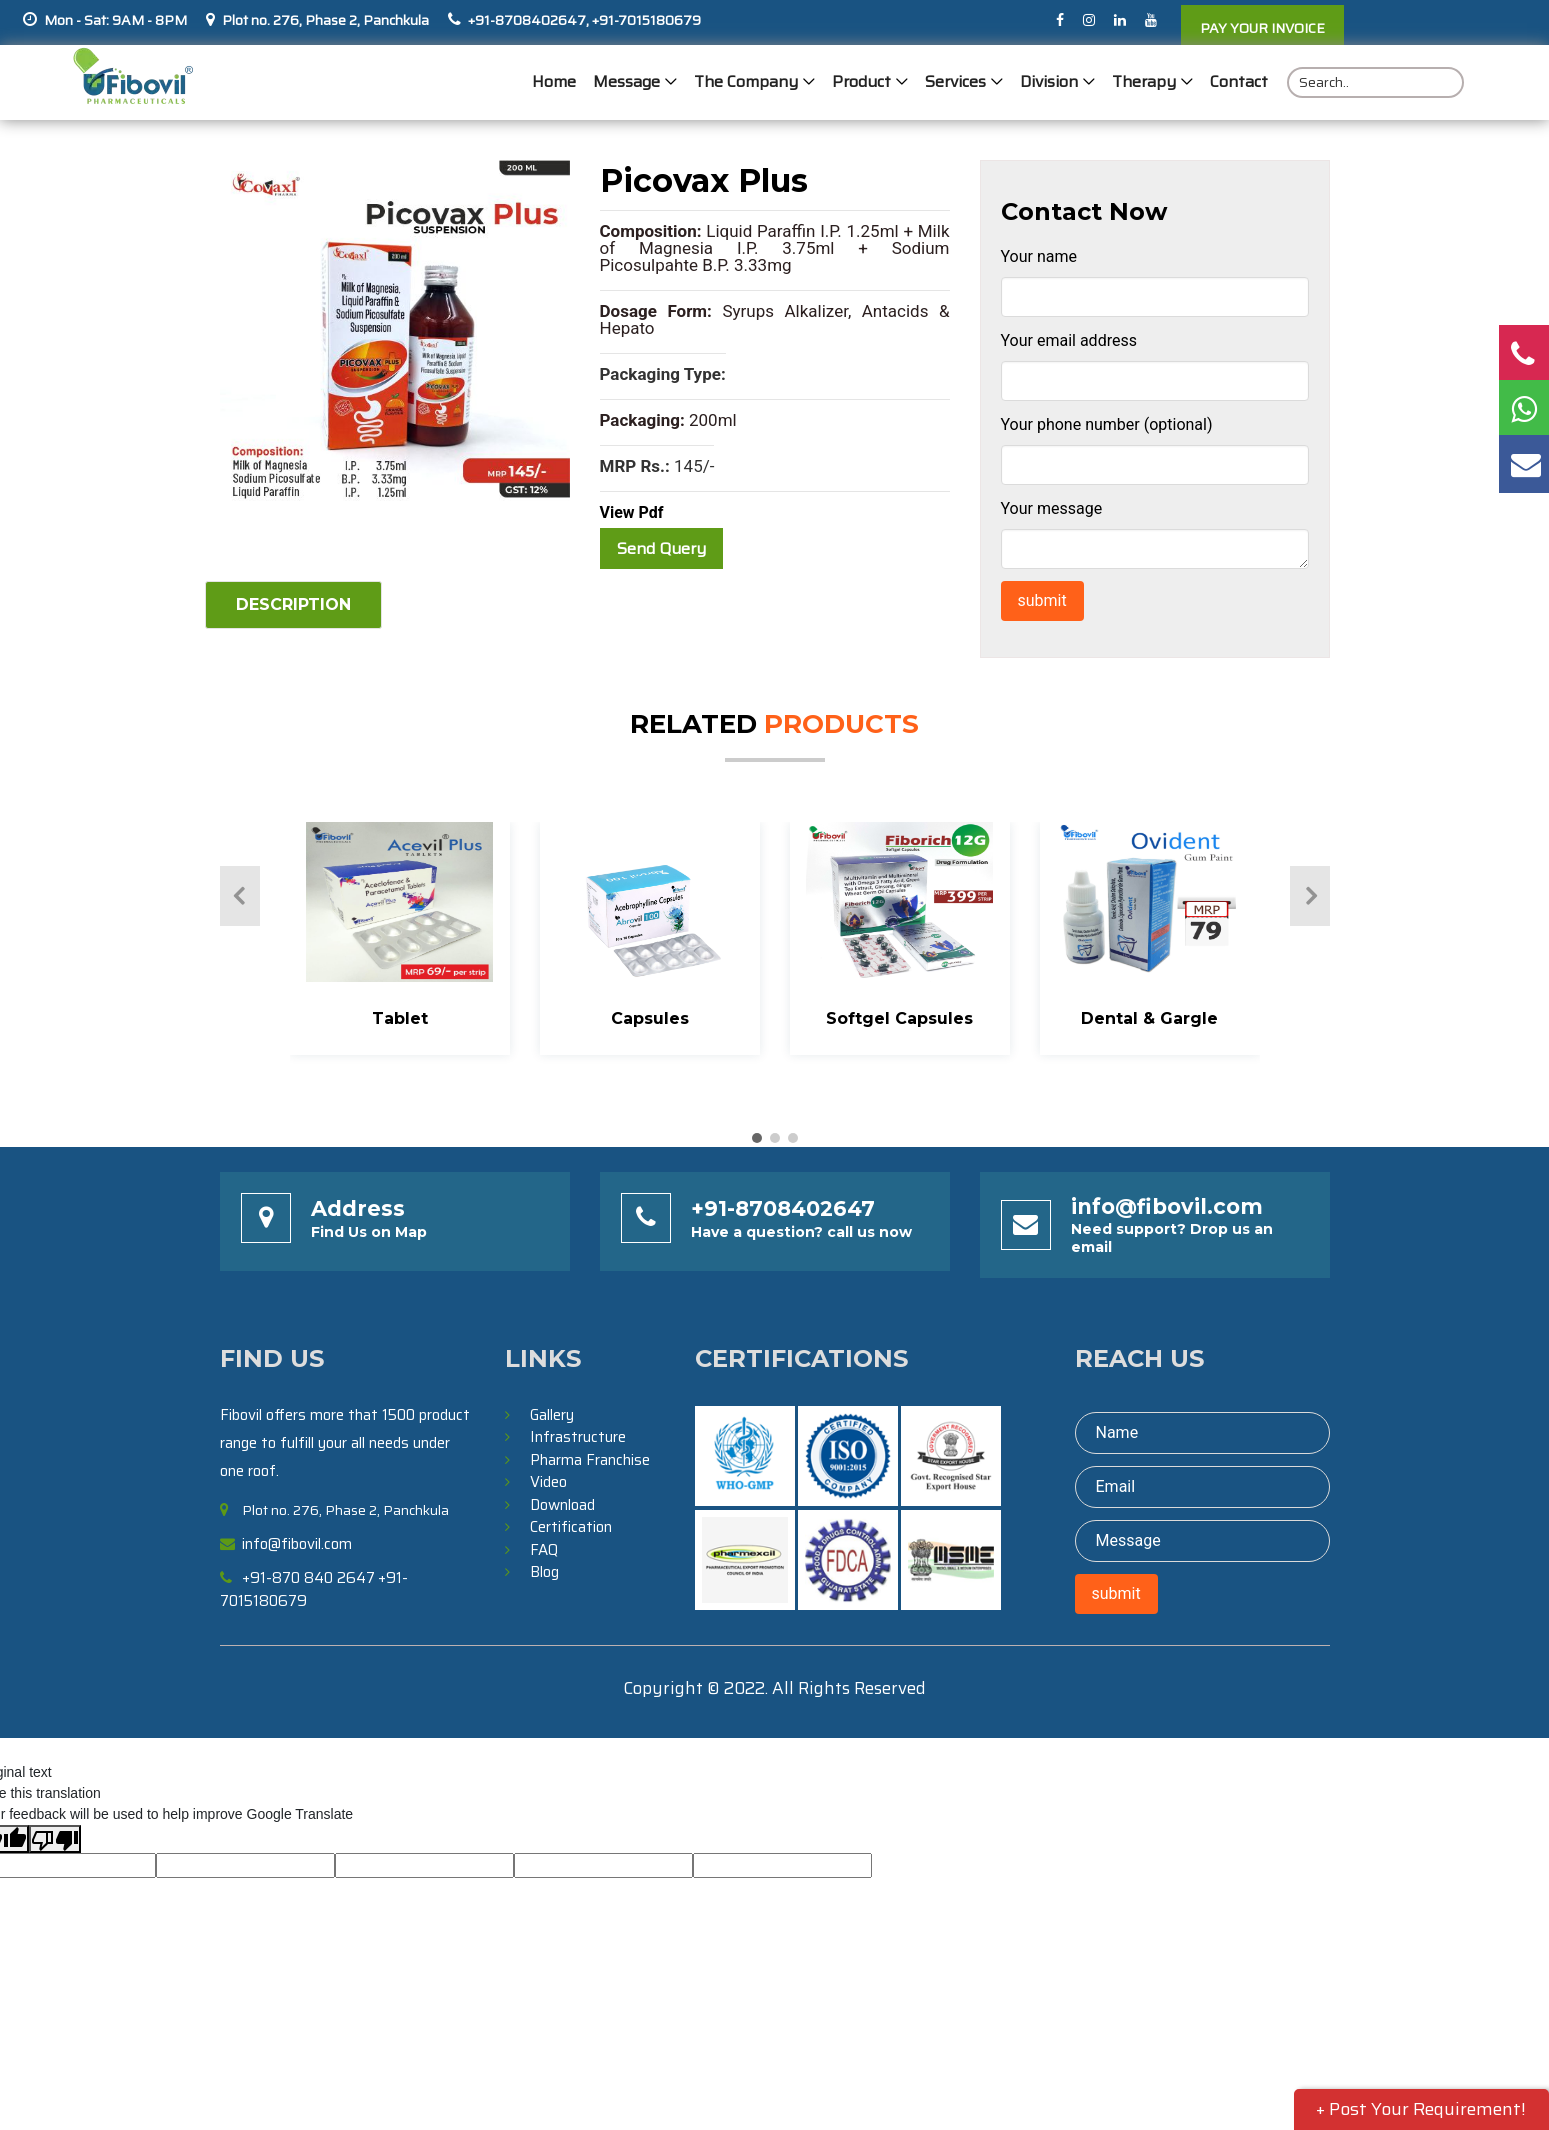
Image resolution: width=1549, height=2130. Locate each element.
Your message (1052, 508)
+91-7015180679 (645, 20)
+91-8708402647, (528, 20)
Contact (1239, 82)
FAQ (544, 1550)
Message (626, 82)
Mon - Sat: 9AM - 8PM (115, 20)
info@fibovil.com (1167, 1206)
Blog (544, 1572)
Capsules (650, 1018)
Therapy (1144, 82)
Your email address (1069, 340)
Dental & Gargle (1149, 1018)
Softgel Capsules (899, 1018)
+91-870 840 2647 (308, 1578)
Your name (1039, 256)
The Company (746, 82)
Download (562, 1505)
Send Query (661, 548)
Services (955, 82)
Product (861, 82)
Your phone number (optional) (1107, 424)
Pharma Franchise (590, 1460)
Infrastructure (578, 1437)
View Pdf (632, 512)
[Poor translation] (55, 1839)
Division (1049, 82)
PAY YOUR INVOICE (1262, 28)
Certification (571, 1527)
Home (554, 82)
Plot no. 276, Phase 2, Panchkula (325, 20)
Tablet (400, 1018)
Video (548, 1482)
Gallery (552, 1415)
